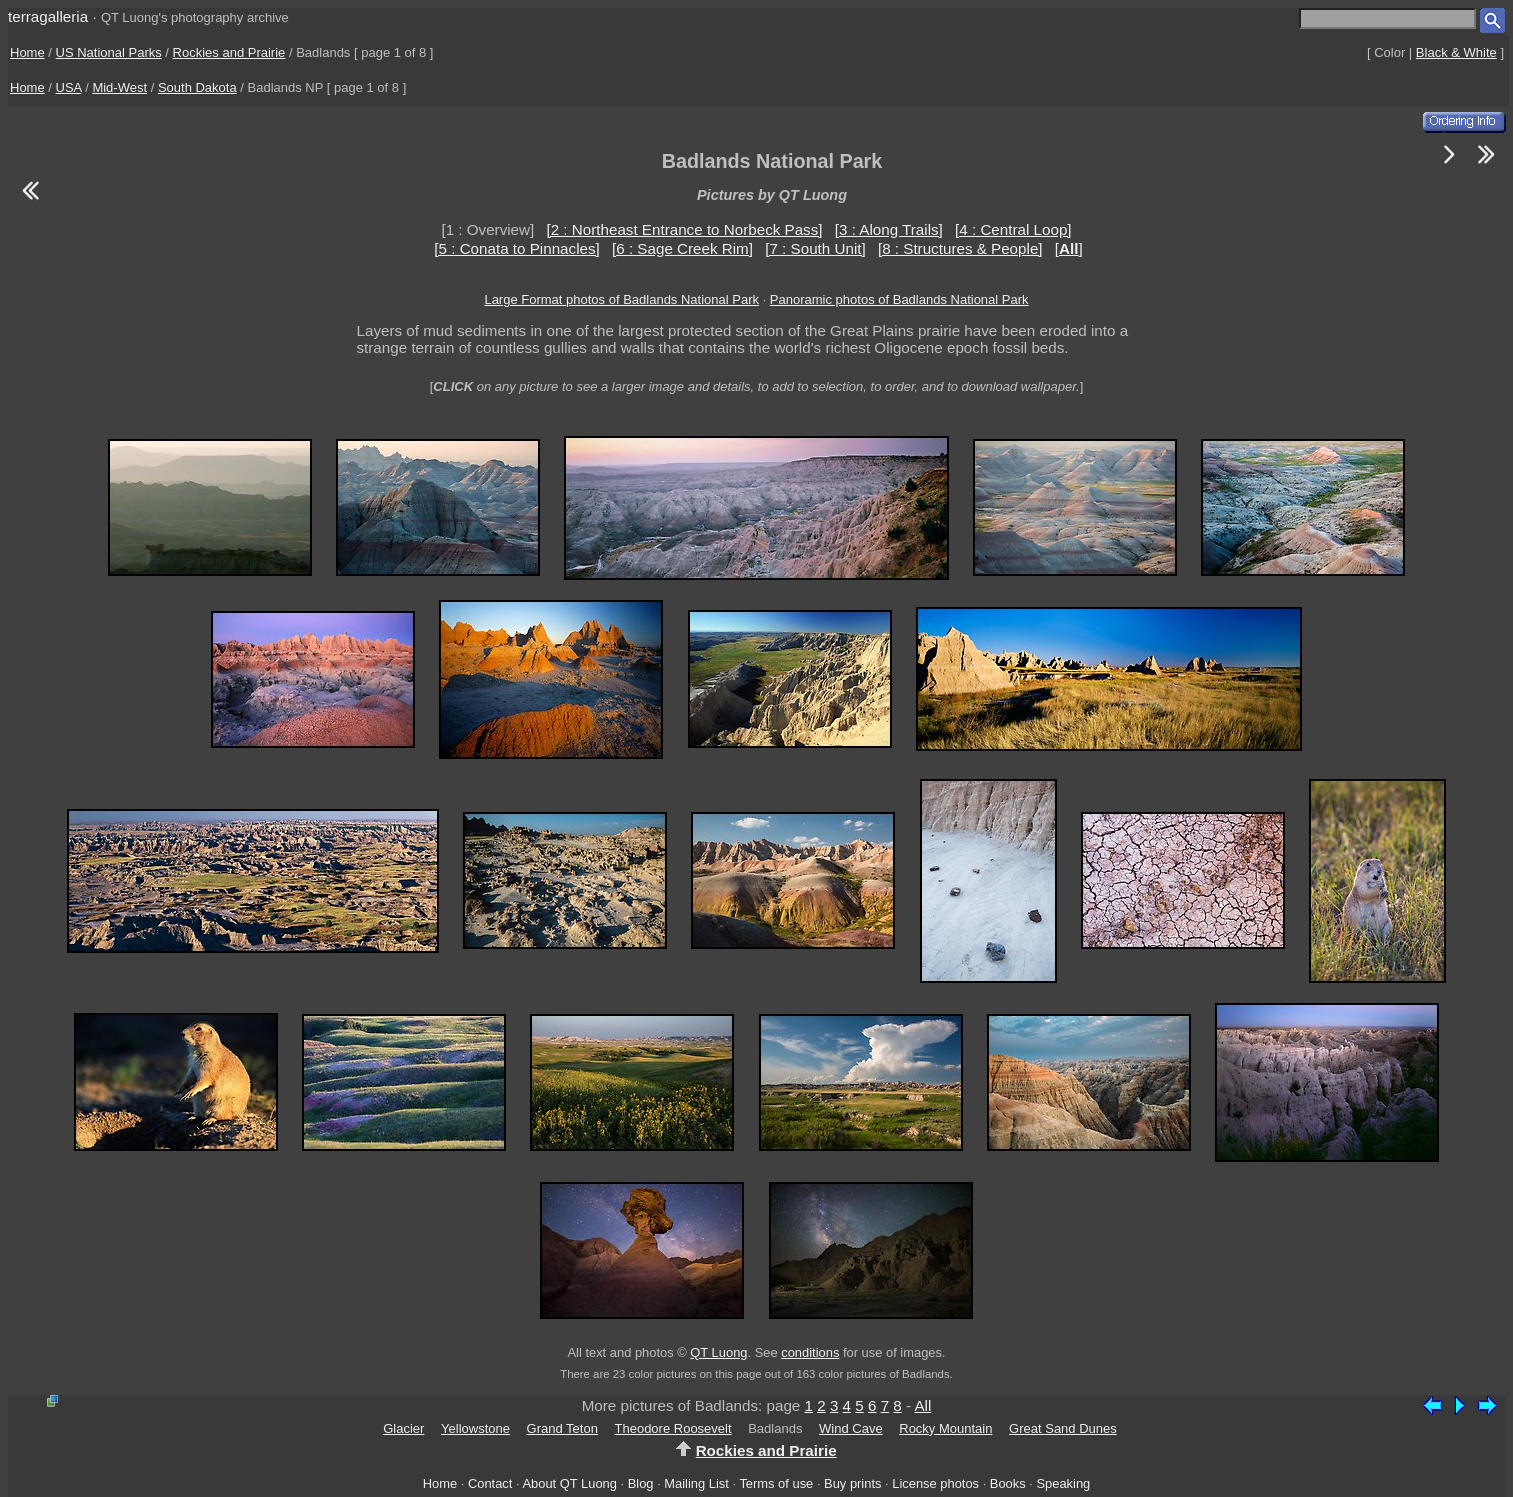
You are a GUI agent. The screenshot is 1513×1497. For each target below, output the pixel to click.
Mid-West (119, 87)
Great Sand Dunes (1063, 1428)
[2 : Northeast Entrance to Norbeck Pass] (684, 229)
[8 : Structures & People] (960, 248)
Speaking (1063, 1483)
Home (27, 52)
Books (1008, 1483)
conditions (810, 1352)
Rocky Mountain (945, 1428)
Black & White (1456, 52)
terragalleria (48, 16)
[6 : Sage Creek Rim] (682, 248)
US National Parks (109, 52)
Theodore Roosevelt (673, 1428)
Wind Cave (851, 1428)
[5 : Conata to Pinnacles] (516, 248)
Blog (641, 1483)
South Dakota (197, 87)
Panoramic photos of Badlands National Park (899, 299)
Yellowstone (475, 1428)
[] (1069, 248)
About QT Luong (569, 1483)
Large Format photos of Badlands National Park (621, 299)
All (922, 1405)
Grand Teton (562, 1428)
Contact (490, 1483)
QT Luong (718, 1352)
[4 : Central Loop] (1013, 229)
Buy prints (852, 1483)
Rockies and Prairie (229, 52)
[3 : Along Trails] (889, 229)
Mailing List (696, 1483)
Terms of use (776, 1483)
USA (69, 87)
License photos (935, 1483)
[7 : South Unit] (815, 248)
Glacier (403, 1428)
